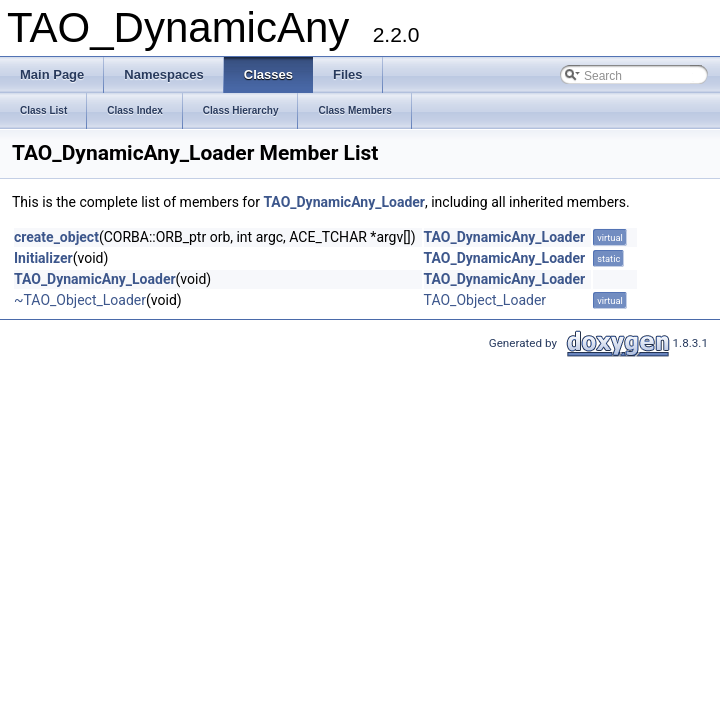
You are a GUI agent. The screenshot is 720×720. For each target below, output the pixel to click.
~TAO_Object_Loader (80, 300)
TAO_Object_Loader (485, 300)
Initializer (43, 258)
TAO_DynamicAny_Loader (344, 202)
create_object (56, 237)
